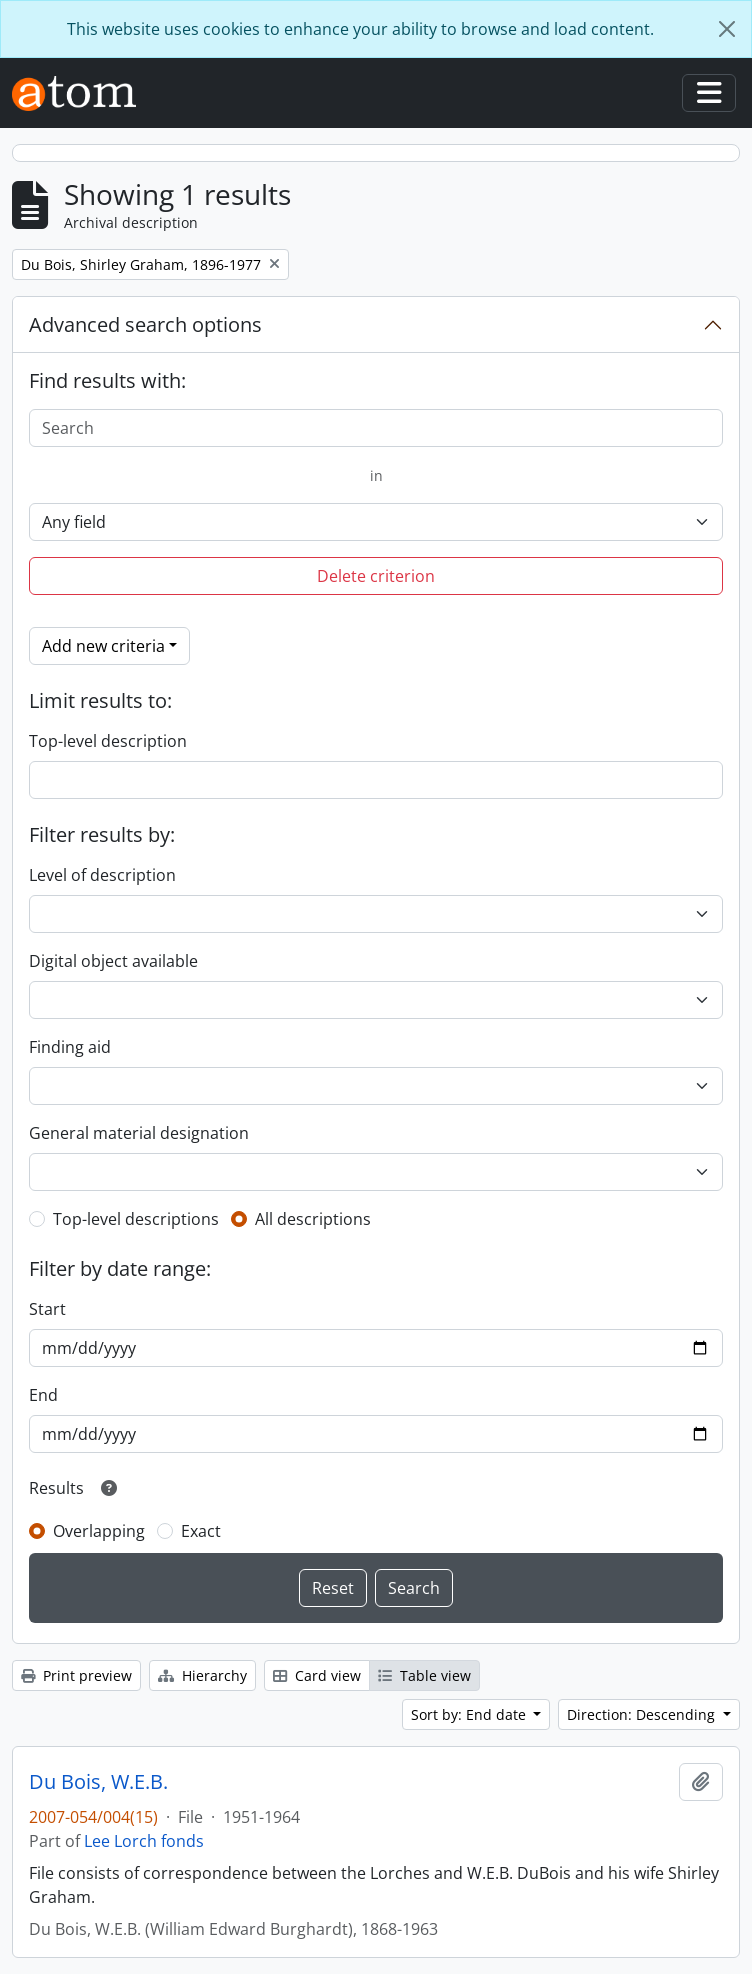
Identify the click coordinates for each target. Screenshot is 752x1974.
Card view (317, 1675)
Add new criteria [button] (103, 646)
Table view (424, 1675)
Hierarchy (202, 1675)
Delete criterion (376, 576)
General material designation (139, 1133)
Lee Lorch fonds (144, 1841)
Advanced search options (145, 324)
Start (47, 1309)
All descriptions (313, 1219)
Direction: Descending (643, 1714)
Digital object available (113, 961)
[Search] (376, 428)
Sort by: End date (470, 1714)
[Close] (727, 29)
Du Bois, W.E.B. (98, 1782)
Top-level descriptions (136, 1219)
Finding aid (70, 1047)
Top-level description (108, 741)
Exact (201, 1531)
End (43, 1395)
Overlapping (99, 1531)
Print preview (76, 1675)
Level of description (102, 875)
